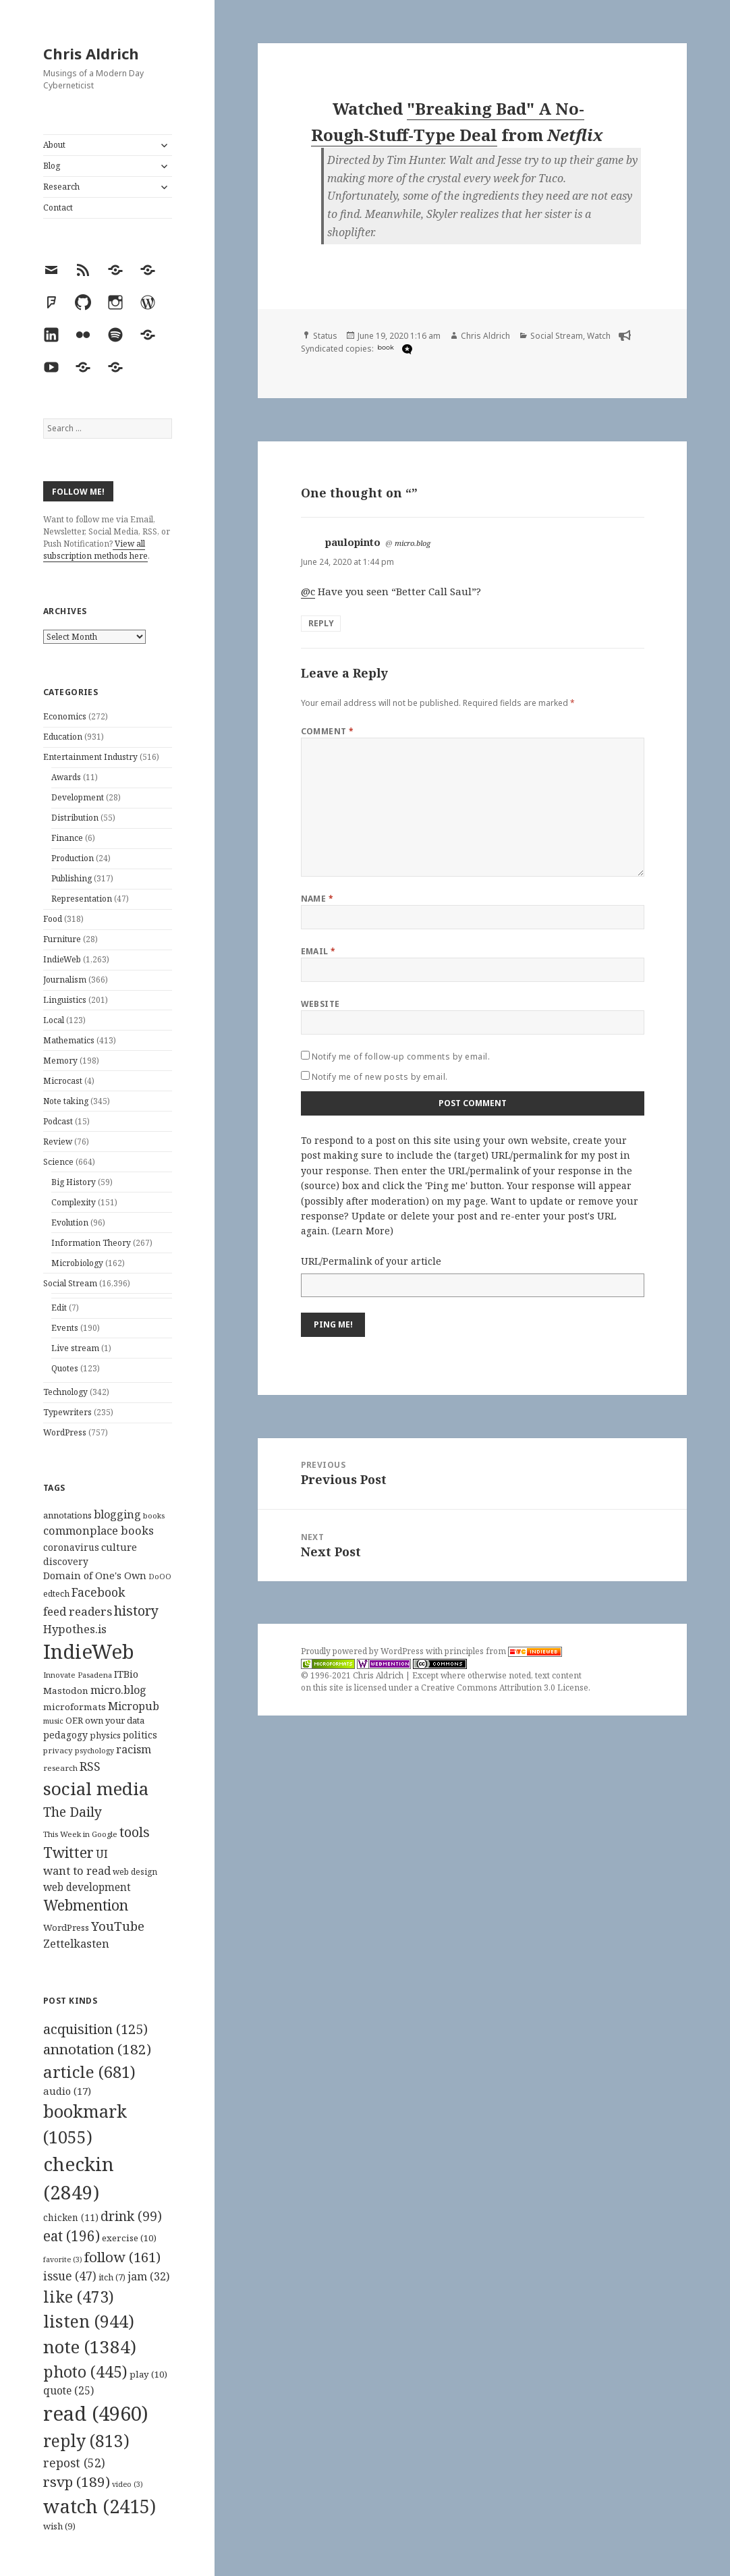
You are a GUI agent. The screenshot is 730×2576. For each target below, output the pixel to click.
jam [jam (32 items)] (148, 2276)
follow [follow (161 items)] (122, 2256)
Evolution (69, 1222)
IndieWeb (62, 959)
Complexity (73, 1202)
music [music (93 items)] (53, 1721)
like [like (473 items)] (78, 2296)
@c (308, 591)
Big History (73, 1182)
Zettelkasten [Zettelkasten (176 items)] (76, 1943)
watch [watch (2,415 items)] (99, 2506)
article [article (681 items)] (89, 2071)
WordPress (64, 1432)
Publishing (71, 878)
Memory (60, 1060)
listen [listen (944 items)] (88, 2320)
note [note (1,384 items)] (89, 2346)
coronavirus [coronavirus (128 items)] (71, 1547)
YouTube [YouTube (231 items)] (117, 1925)
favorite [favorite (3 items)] (62, 2259)
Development (77, 797)
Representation (81, 898)
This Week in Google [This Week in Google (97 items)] (80, 1834)
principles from (503, 1651)
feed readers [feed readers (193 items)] (77, 1611)
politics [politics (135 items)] (140, 1734)
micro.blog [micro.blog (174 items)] (118, 1689)
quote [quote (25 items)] (68, 2390)
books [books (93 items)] (154, 1515)
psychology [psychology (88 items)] (94, 1750)
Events (64, 1328)
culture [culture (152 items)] (119, 1547)
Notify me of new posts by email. (380, 1077)
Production (72, 858)
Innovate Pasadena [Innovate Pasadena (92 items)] (77, 1675)
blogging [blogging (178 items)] (117, 1514)
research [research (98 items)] (60, 1768)
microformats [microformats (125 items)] (74, 1707)
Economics (64, 716)
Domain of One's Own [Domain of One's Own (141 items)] (94, 1575)
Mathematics (68, 1040)
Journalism (64, 979)
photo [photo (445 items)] (85, 2371)
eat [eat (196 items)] (71, 2235)
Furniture (62, 939)
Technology (65, 1392)
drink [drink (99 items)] (131, 2216)
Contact (58, 207)
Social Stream (70, 1283)
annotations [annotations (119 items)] (67, 1515)
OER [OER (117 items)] (74, 1720)
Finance (67, 838)
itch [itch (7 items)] (112, 2277)
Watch (599, 335)
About (54, 144)
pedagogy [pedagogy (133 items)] (65, 1734)
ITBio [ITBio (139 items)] (126, 1674)
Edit (59, 1307)
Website (320, 1004)
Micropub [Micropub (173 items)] (133, 1706)
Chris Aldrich (91, 53)
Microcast (62, 1081)
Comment (327, 731)
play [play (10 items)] (148, 2374)
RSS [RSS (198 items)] (90, 1766)
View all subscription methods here (95, 549)
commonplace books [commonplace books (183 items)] (98, 1530)
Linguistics (64, 1000)
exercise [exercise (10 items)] (129, 2238)
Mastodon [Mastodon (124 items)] (65, 1690)
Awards (66, 777)
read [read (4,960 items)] (95, 2413)
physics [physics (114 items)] (105, 1735)
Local (53, 1020)
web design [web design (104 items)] (135, 1872)
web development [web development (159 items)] (87, 1887)
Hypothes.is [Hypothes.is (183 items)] (75, 1629)
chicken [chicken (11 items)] (71, 2218)
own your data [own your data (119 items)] (114, 1720)
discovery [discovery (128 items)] (65, 1561)
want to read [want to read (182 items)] (77, 1870)
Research (61, 186)
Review (57, 1141)
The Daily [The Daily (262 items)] (72, 1812)
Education (62, 736)
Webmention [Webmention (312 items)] (85, 1905)
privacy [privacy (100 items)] (58, 1750)
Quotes (64, 1368)
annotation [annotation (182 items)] (97, 2048)
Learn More (362, 1230)
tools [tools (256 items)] (134, 1832)
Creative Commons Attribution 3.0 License (504, 1687)
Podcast (58, 1121)
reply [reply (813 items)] (86, 2441)
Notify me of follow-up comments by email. (401, 1056)
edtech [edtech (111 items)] (56, 1593)
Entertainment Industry (90, 757)
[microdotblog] (405, 349)
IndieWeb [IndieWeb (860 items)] (88, 1651)
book (386, 347)
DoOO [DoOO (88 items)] (159, 1576)
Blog (51, 165)
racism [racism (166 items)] (133, 1749)
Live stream (75, 1348)
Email (318, 951)
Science (58, 1162)
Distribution (75, 817)
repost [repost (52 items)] (74, 2463)
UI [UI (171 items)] (102, 1853)
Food (52, 919)
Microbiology (77, 1263)
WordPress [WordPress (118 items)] (66, 1927)
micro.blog (412, 543)
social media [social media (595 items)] (95, 1788)
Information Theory (91, 1243)
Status (325, 335)
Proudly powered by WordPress (363, 1651)
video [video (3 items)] (127, 2484)
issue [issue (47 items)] (69, 2276)
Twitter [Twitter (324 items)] (68, 1852)
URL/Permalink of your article (371, 1261)
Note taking (65, 1101)
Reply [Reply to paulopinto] (321, 623)
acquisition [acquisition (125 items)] (95, 2029)
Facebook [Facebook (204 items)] (98, 1592)
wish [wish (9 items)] (59, 2526)
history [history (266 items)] (136, 1610)
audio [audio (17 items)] (67, 2091)
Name (317, 898)
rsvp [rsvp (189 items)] (76, 2481)
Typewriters (67, 1412)
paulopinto (353, 542)
